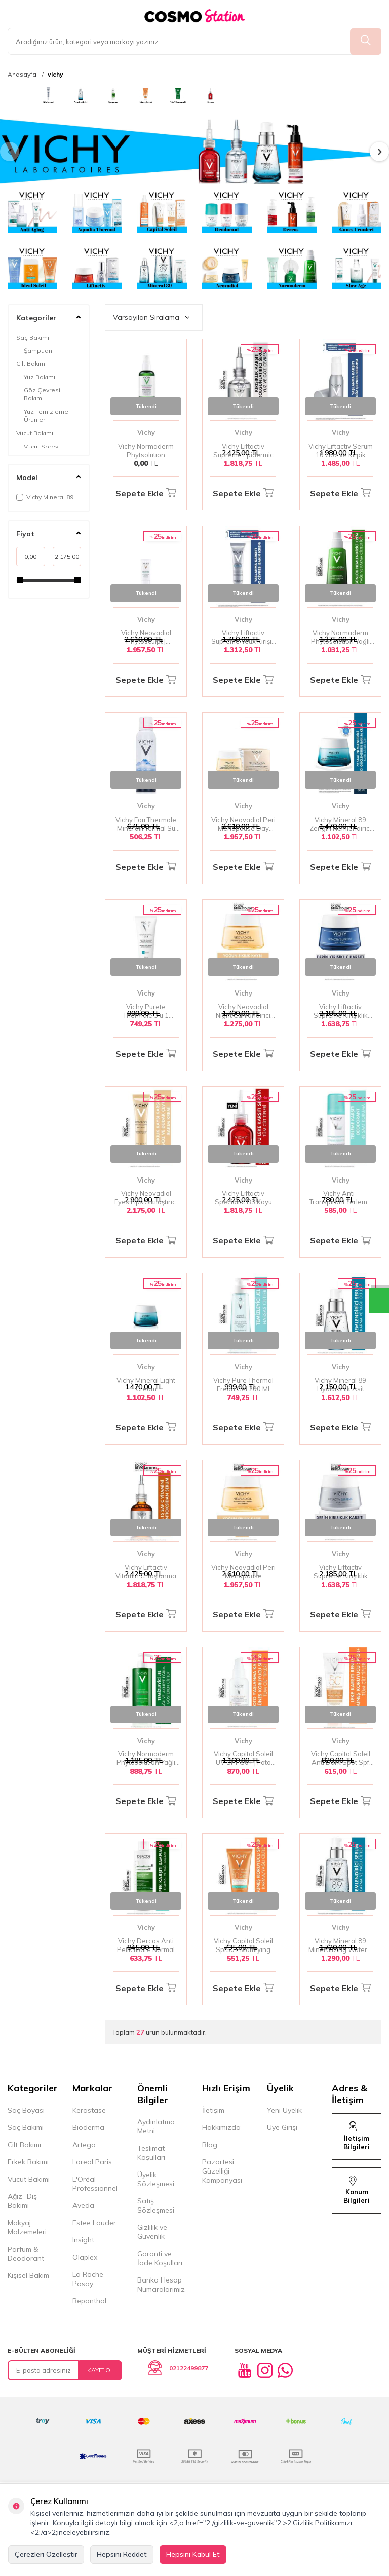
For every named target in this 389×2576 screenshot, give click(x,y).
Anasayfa (22, 74)
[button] (9, 151)
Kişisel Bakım (28, 2275)
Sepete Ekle (145, 493)
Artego (84, 2144)
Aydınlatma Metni (156, 2126)
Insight (83, 2239)
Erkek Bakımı (28, 2161)
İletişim (213, 2110)
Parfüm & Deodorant (26, 2253)
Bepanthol (89, 2300)
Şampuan (38, 350)
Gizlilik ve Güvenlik (152, 2232)
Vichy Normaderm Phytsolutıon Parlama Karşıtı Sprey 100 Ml (146, 450)
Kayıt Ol (100, 2370)
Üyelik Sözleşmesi (155, 2179)
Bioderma (88, 2127)
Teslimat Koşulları (151, 2153)
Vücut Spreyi (42, 446)
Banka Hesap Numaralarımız (161, 2284)
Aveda (83, 2205)
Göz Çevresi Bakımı (42, 394)
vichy (55, 74)
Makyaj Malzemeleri (27, 2227)
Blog (209, 2144)
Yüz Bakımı (39, 377)
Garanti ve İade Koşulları (159, 2258)
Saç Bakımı (32, 337)
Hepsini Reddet (122, 2554)
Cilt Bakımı (31, 363)
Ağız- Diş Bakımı (22, 2201)
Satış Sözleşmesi (155, 2205)
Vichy (146, 432)
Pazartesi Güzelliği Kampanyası (222, 2171)
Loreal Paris (92, 2161)
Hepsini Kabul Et (193, 2554)
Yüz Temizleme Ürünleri (46, 415)
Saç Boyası (26, 2110)
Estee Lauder (94, 2222)
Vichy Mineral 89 (44, 497)
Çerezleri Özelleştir (46, 2554)
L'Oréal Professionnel (95, 2184)
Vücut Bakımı (34, 433)
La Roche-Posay (89, 2279)
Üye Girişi (282, 2127)
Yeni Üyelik (284, 2110)
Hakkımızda (221, 2127)
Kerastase (89, 2110)
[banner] (16, 95)
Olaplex (84, 2257)
